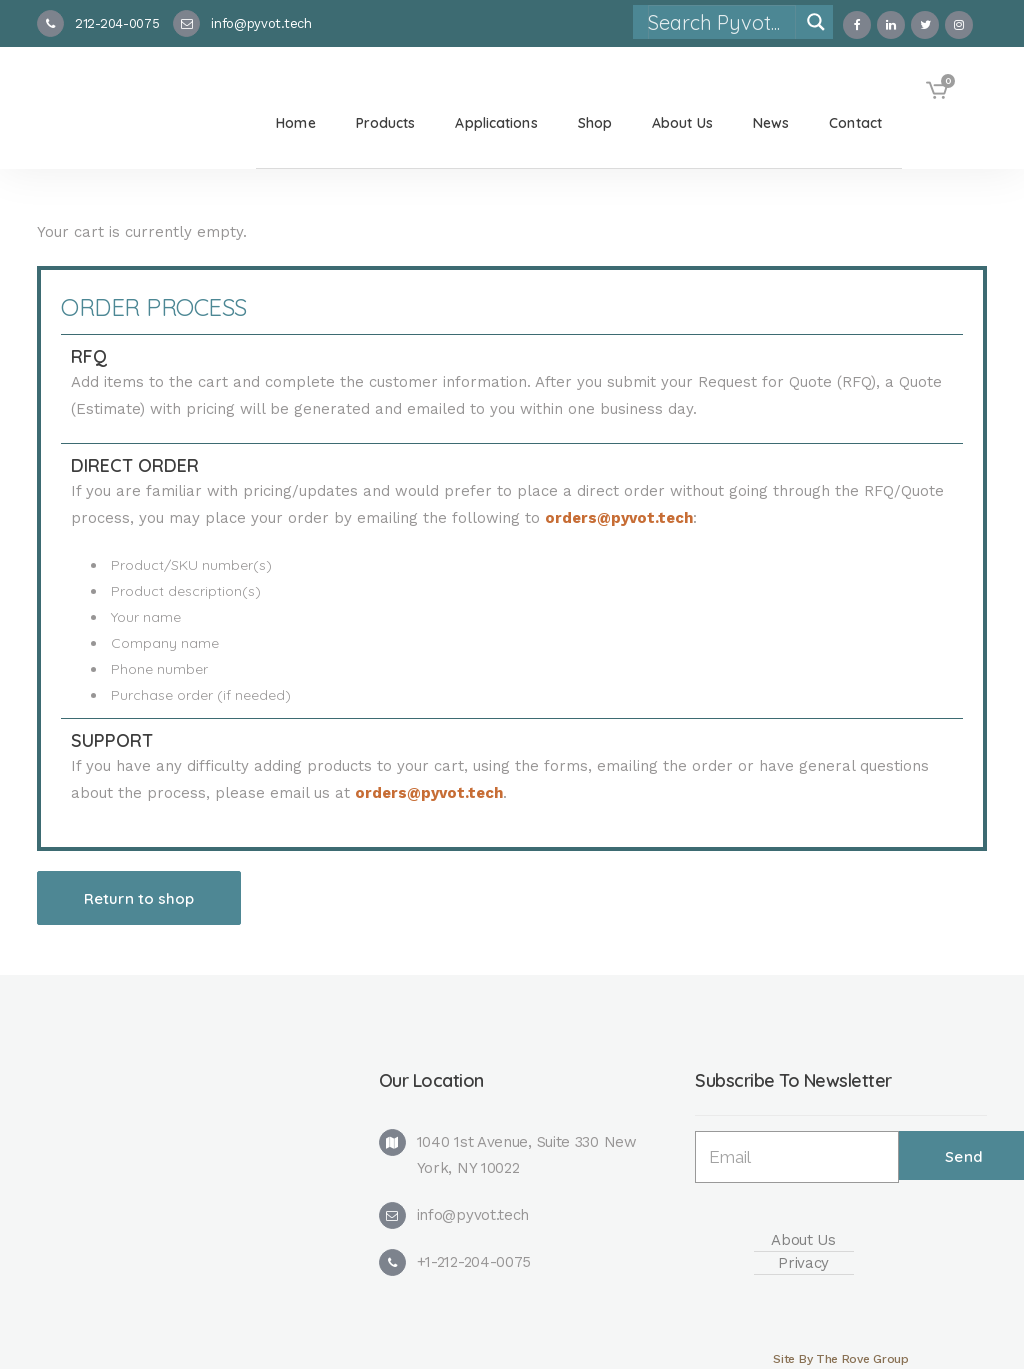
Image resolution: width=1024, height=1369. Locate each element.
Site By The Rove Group (840, 1359)
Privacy (803, 1263)
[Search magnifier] (816, 22)
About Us (803, 1240)
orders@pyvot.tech (619, 518)
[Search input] (721, 22)
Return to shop (139, 898)
